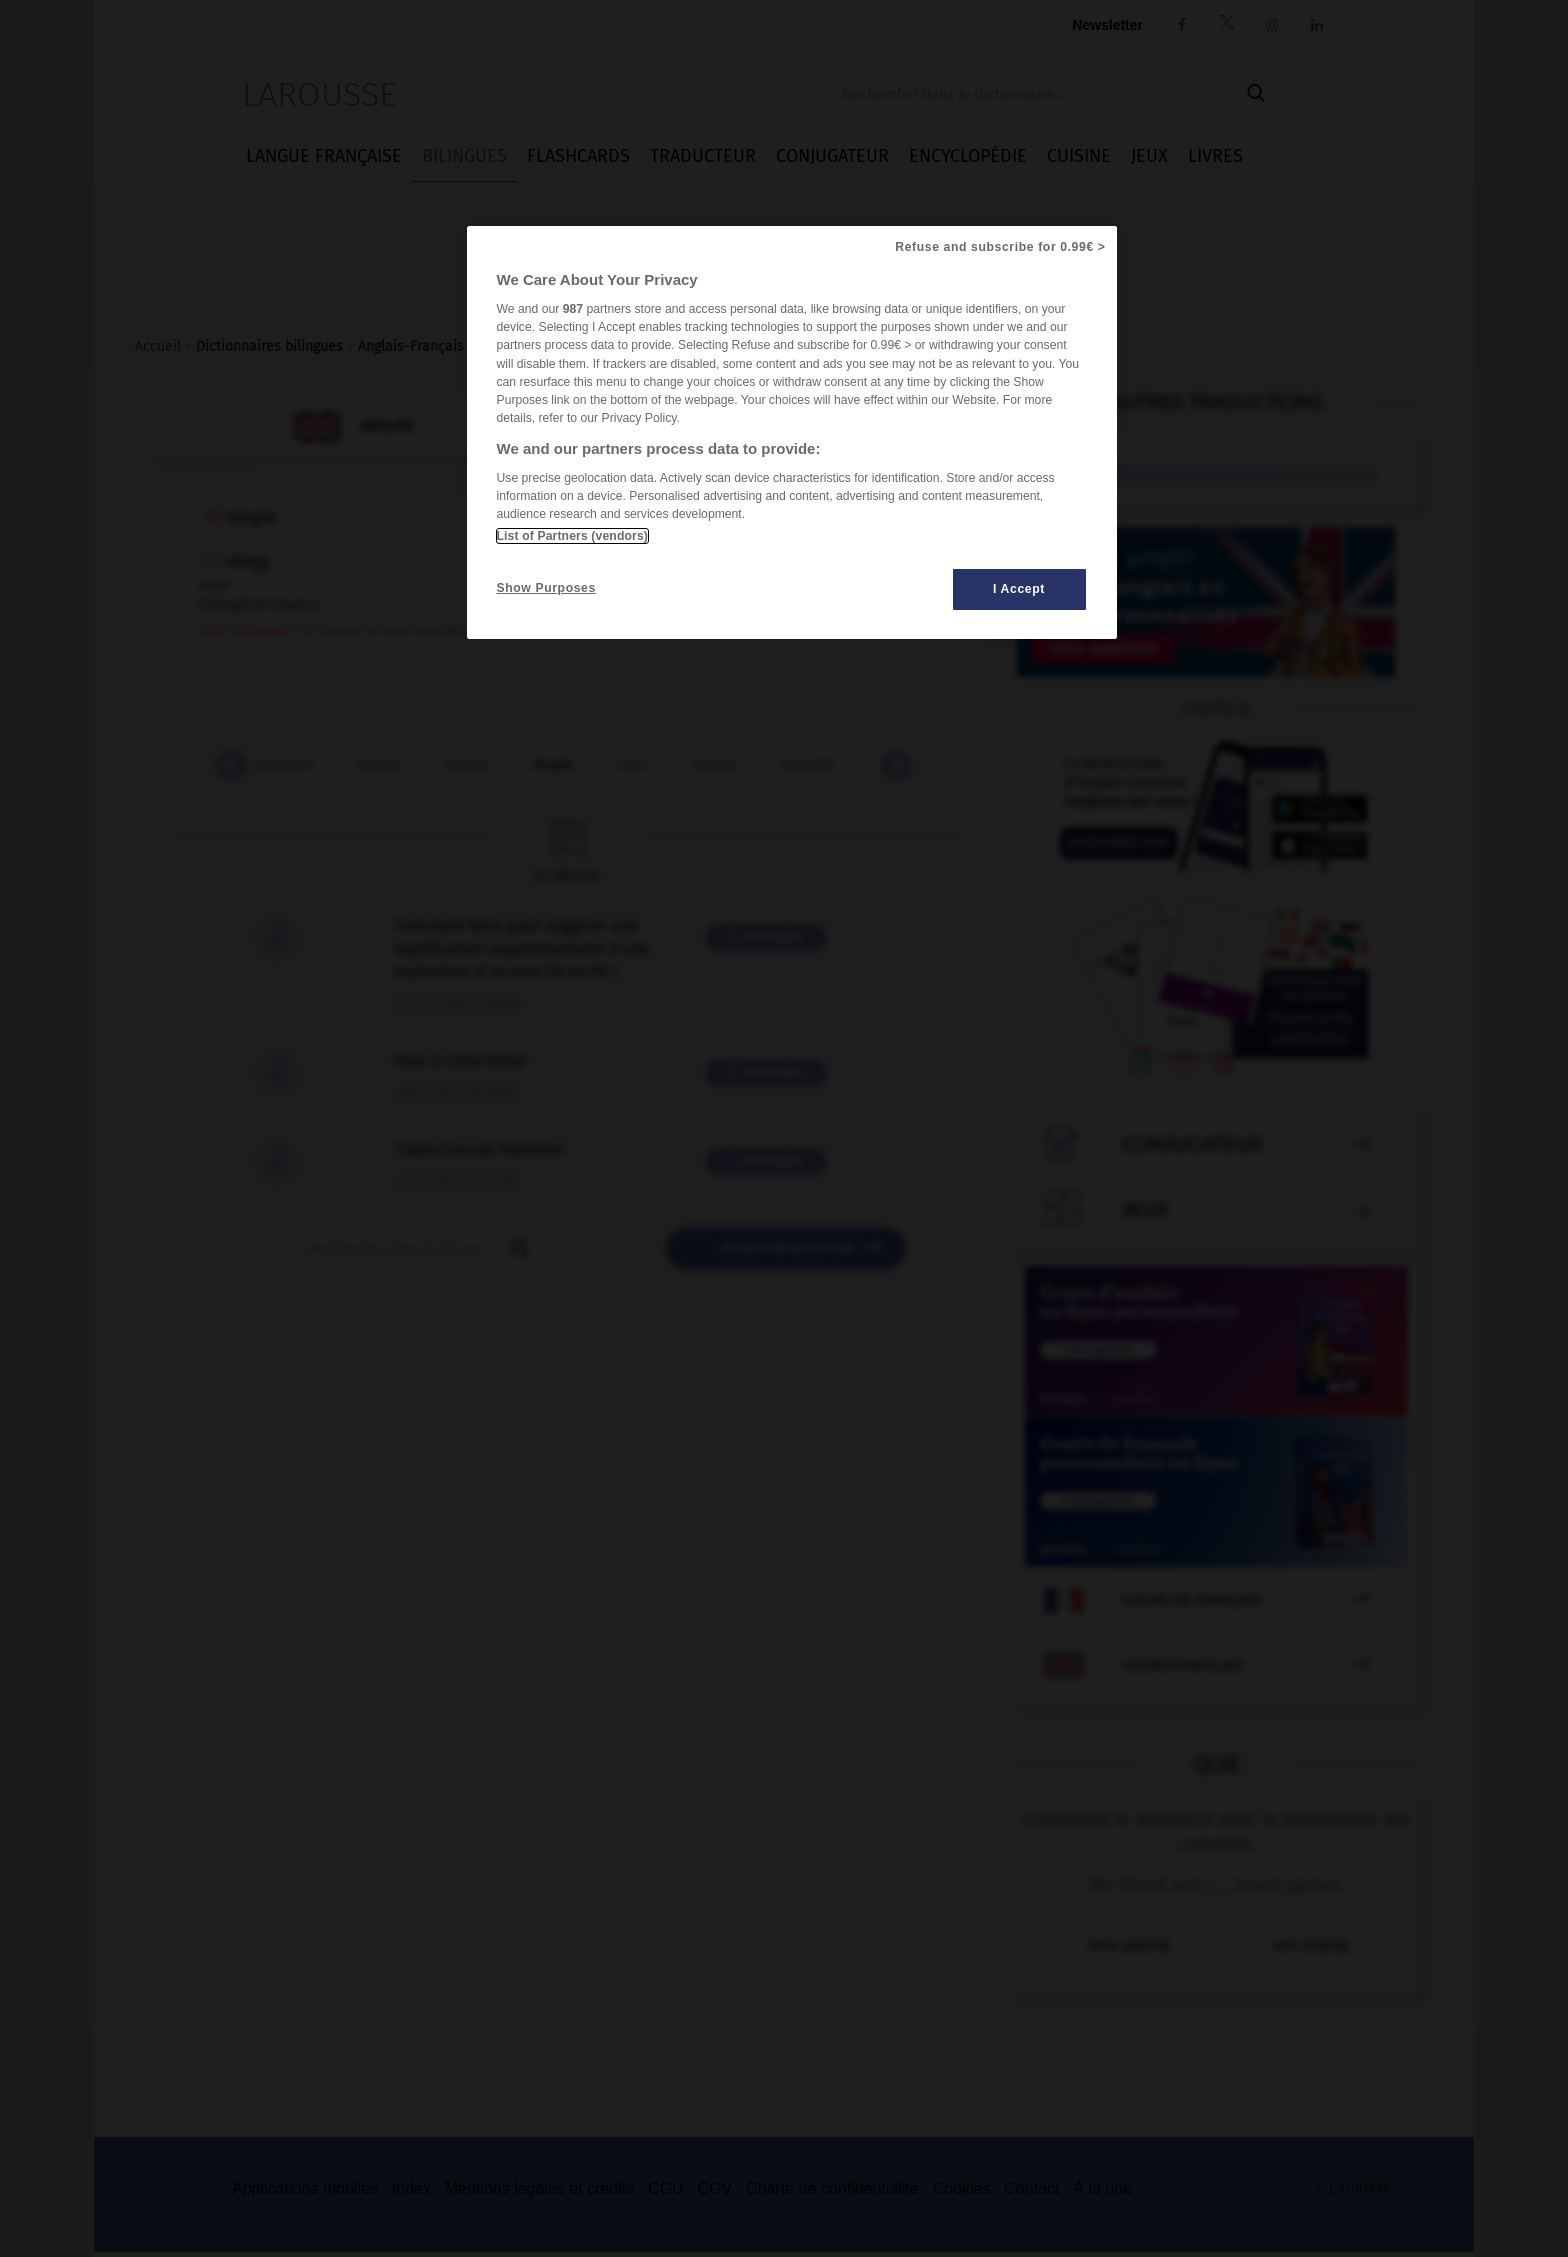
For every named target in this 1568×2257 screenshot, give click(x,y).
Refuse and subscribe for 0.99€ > (1000, 247)
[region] (792, 432)
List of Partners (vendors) (572, 536)
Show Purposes (546, 588)
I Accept (1019, 589)
